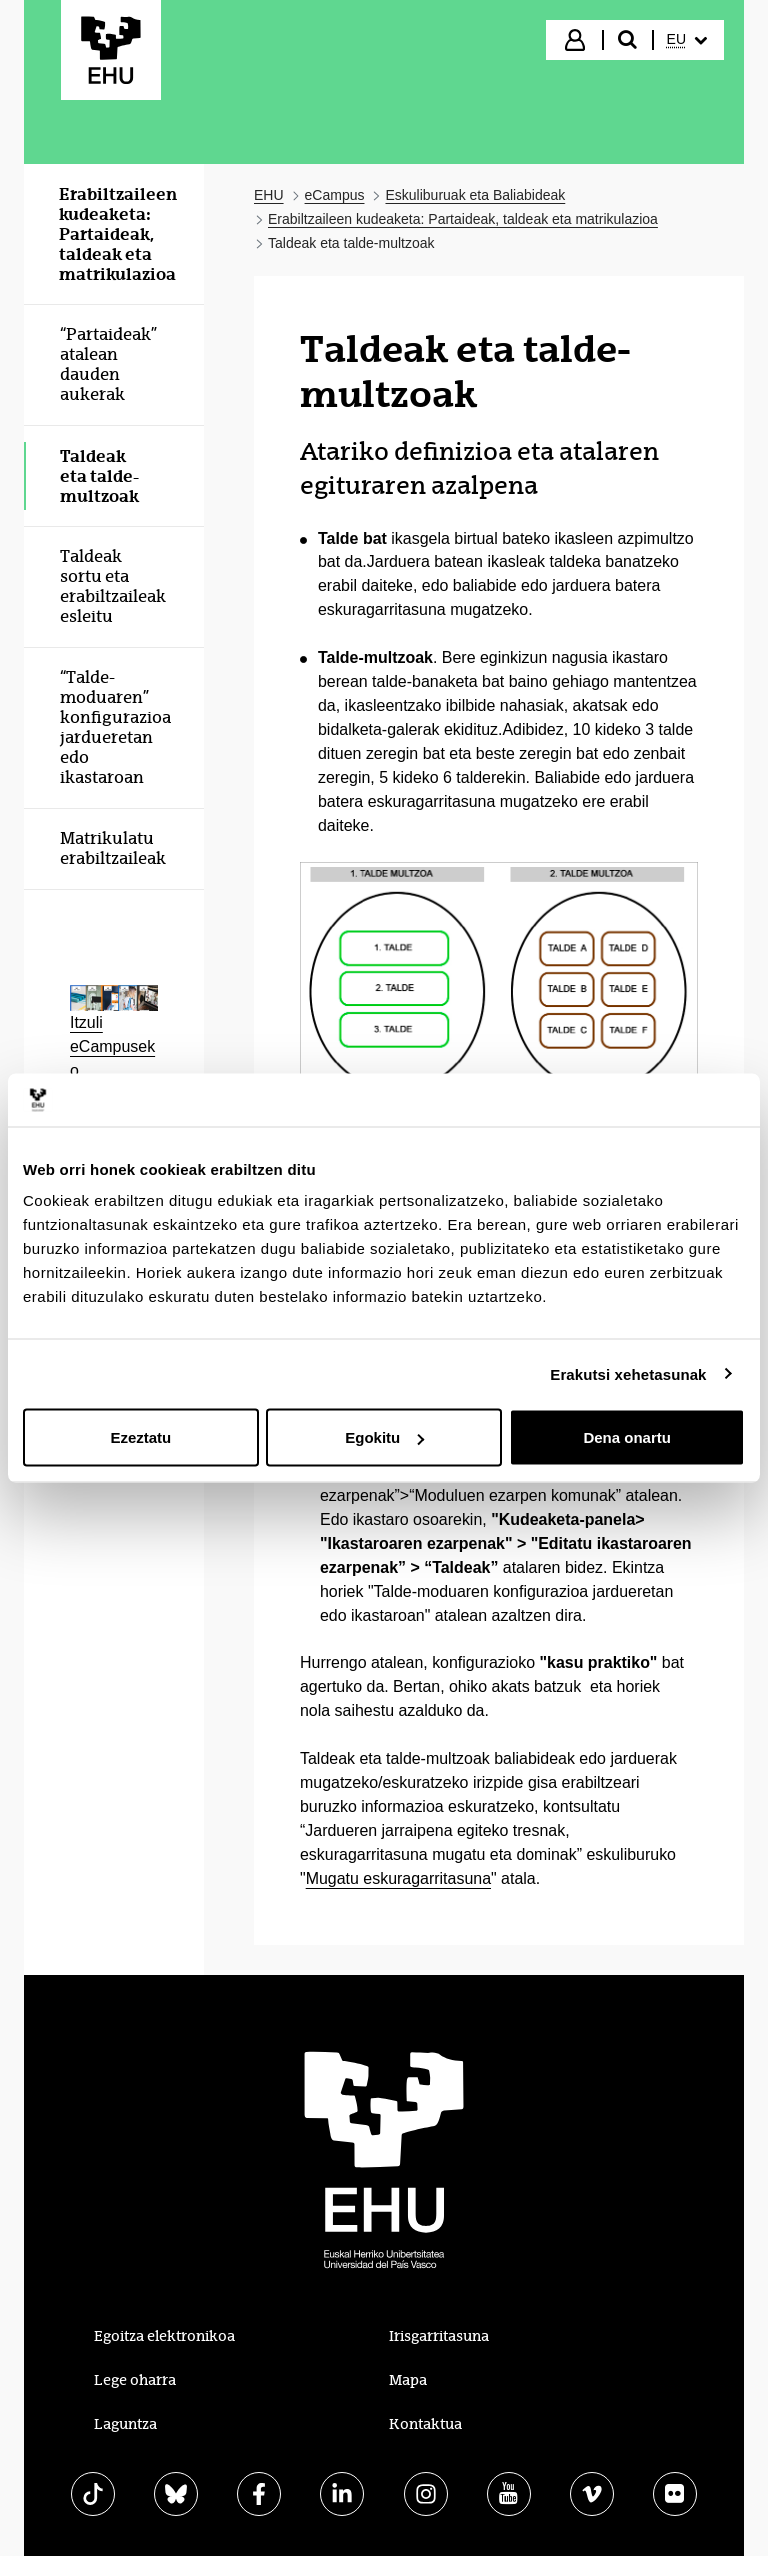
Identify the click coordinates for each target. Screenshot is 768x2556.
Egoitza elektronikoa (164, 2336)
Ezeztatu (140, 1437)
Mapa (408, 2380)
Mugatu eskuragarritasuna (398, 1878)
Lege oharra (135, 2380)
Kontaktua (425, 2424)
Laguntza (125, 2424)
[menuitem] (687, 40)
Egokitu (384, 1437)
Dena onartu (627, 1437)
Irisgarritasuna (439, 2336)
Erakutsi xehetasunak (628, 1373)
